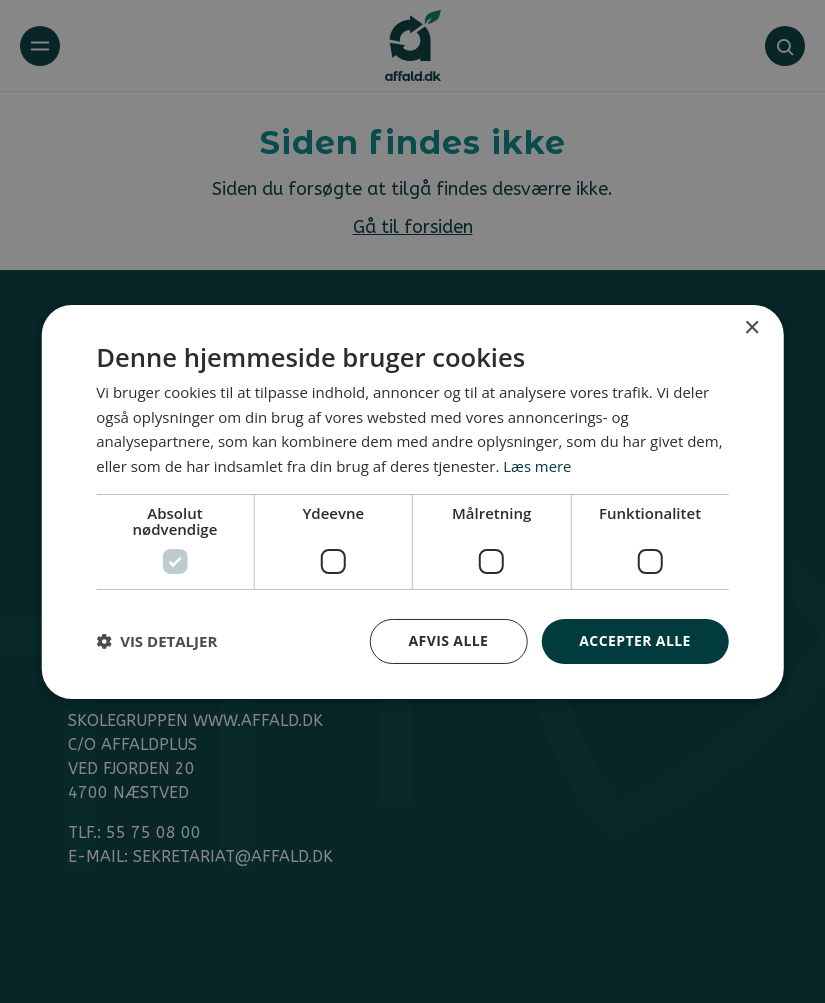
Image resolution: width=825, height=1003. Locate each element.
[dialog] (412, 501)
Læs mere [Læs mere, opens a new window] (537, 466)
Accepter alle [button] (634, 640)
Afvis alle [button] (449, 640)
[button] (156, 641)
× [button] (751, 327)
